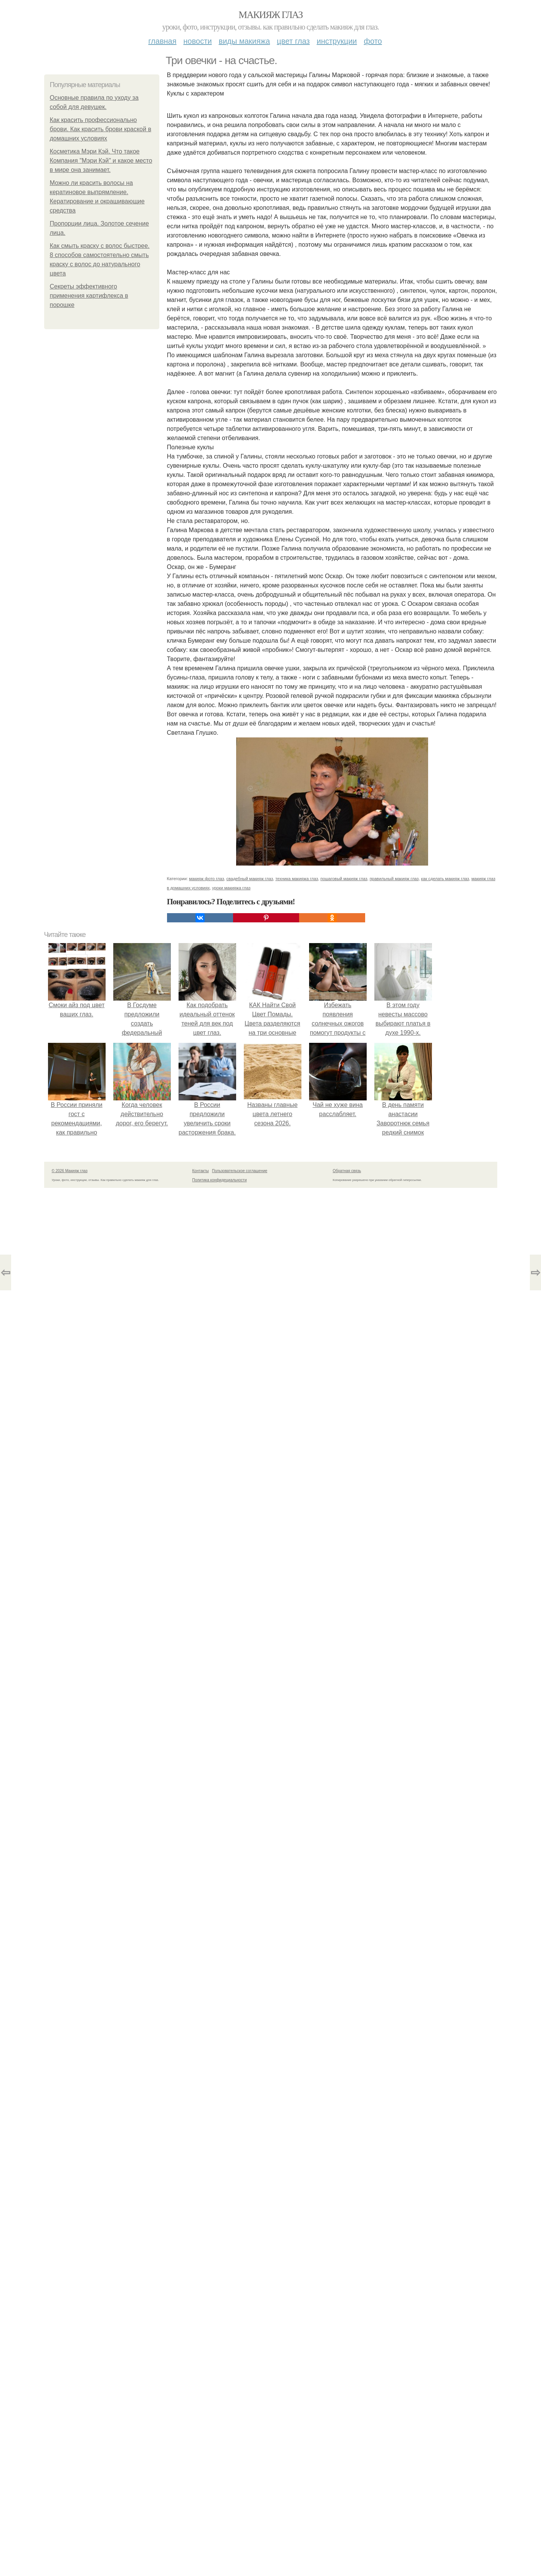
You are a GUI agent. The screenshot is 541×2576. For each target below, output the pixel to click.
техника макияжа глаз (296, 878)
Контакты (200, 1171)
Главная (162, 41)
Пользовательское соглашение (239, 1171)
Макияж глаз (270, 14)
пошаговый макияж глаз (343, 878)
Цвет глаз (293, 41)
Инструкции (337, 41)
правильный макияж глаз (394, 878)
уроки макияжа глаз (231, 888)
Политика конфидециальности (219, 1180)
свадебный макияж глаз (250, 878)
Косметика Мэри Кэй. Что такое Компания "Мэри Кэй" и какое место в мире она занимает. (101, 160)
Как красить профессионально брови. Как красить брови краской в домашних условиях (100, 129)
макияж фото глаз (206, 878)
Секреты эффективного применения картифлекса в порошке (89, 295)
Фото (373, 41)
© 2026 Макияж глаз (70, 1171)
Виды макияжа (244, 41)
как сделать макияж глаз (445, 878)
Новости (198, 41)
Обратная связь (347, 1171)
